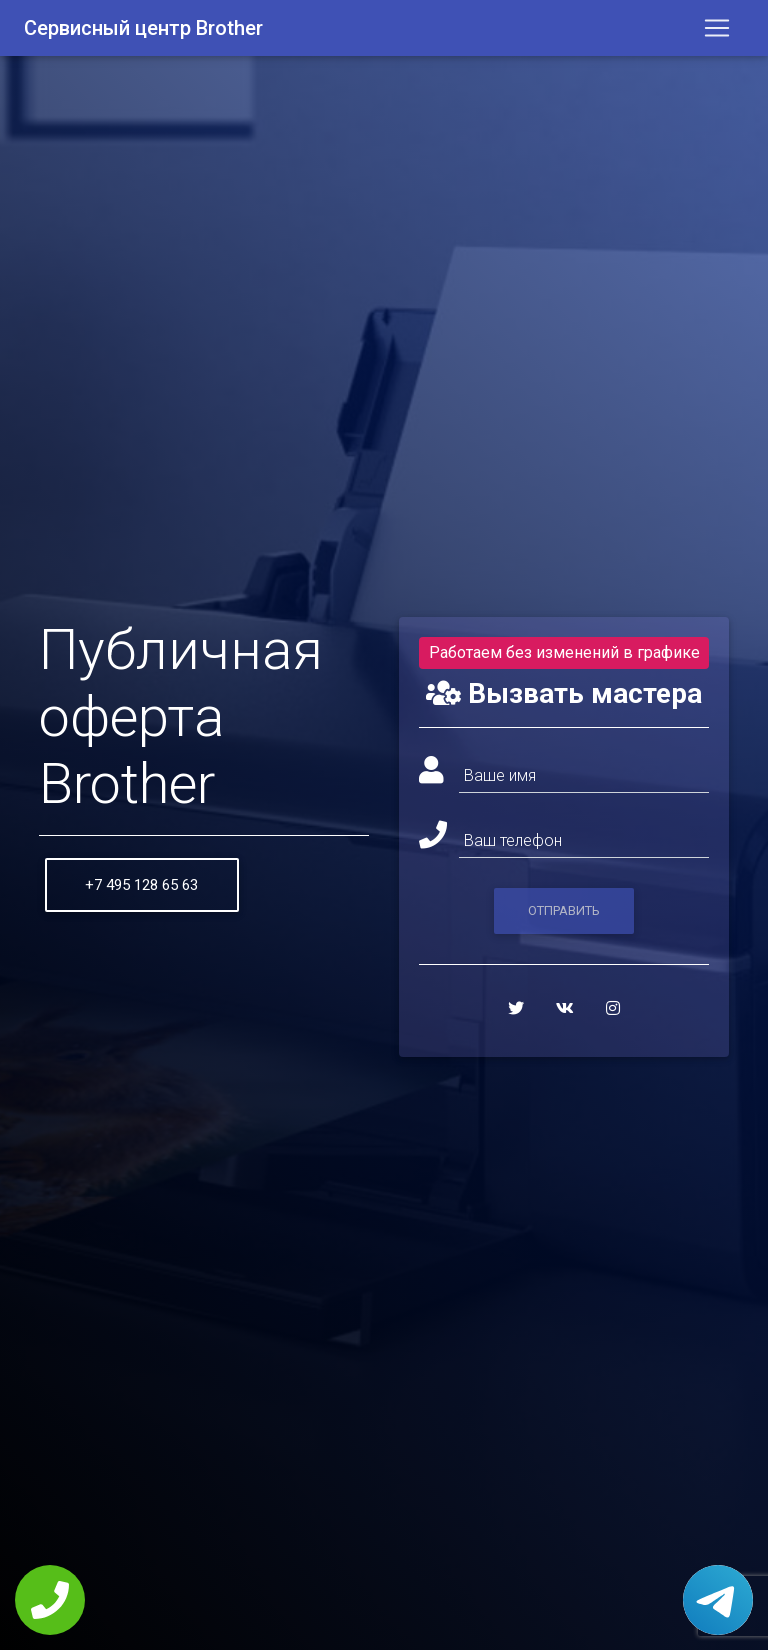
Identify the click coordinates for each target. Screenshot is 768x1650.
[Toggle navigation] (717, 32)
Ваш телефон (513, 840)
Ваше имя (500, 775)
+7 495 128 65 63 (141, 885)
